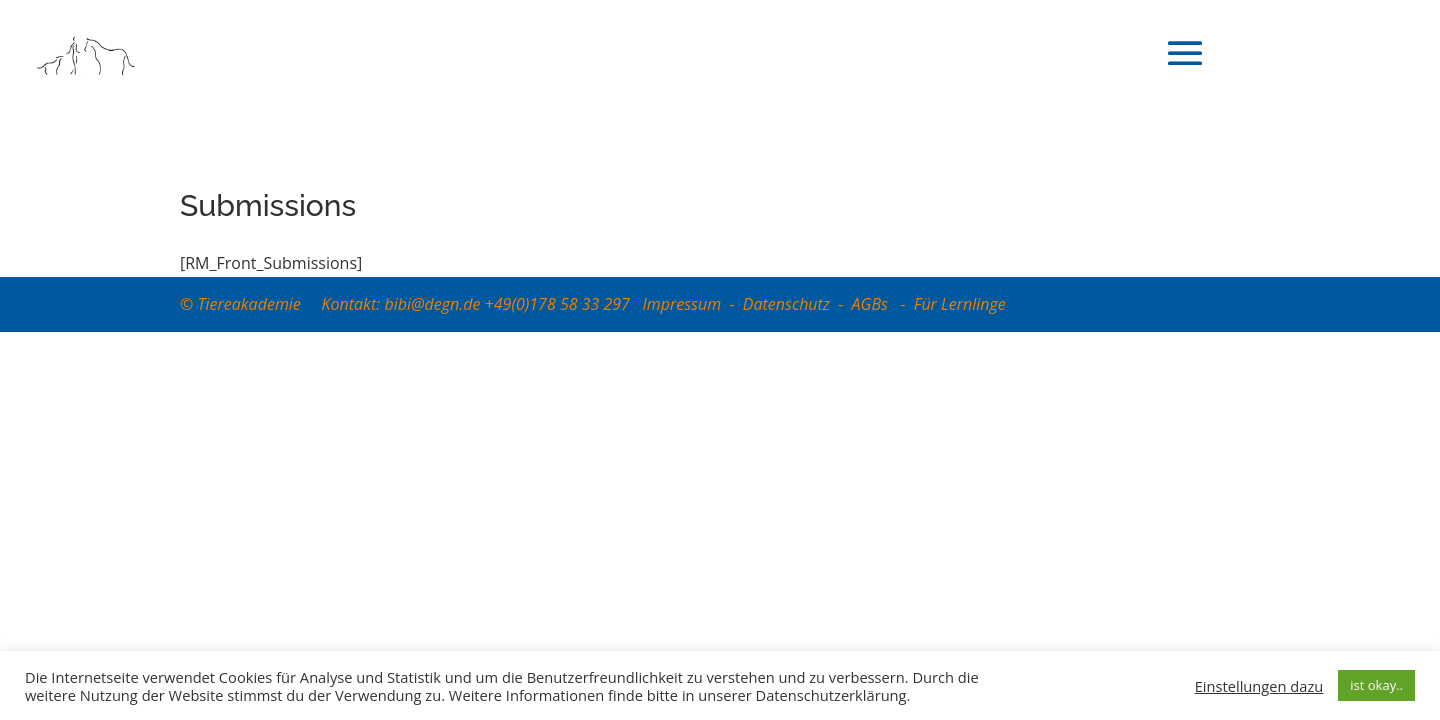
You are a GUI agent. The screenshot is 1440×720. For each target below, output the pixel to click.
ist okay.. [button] (1376, 685)
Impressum (681, 304)
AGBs (872, 304)
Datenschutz (786, 304)
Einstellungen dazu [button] (1259, 686)
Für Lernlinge (960, 304)
